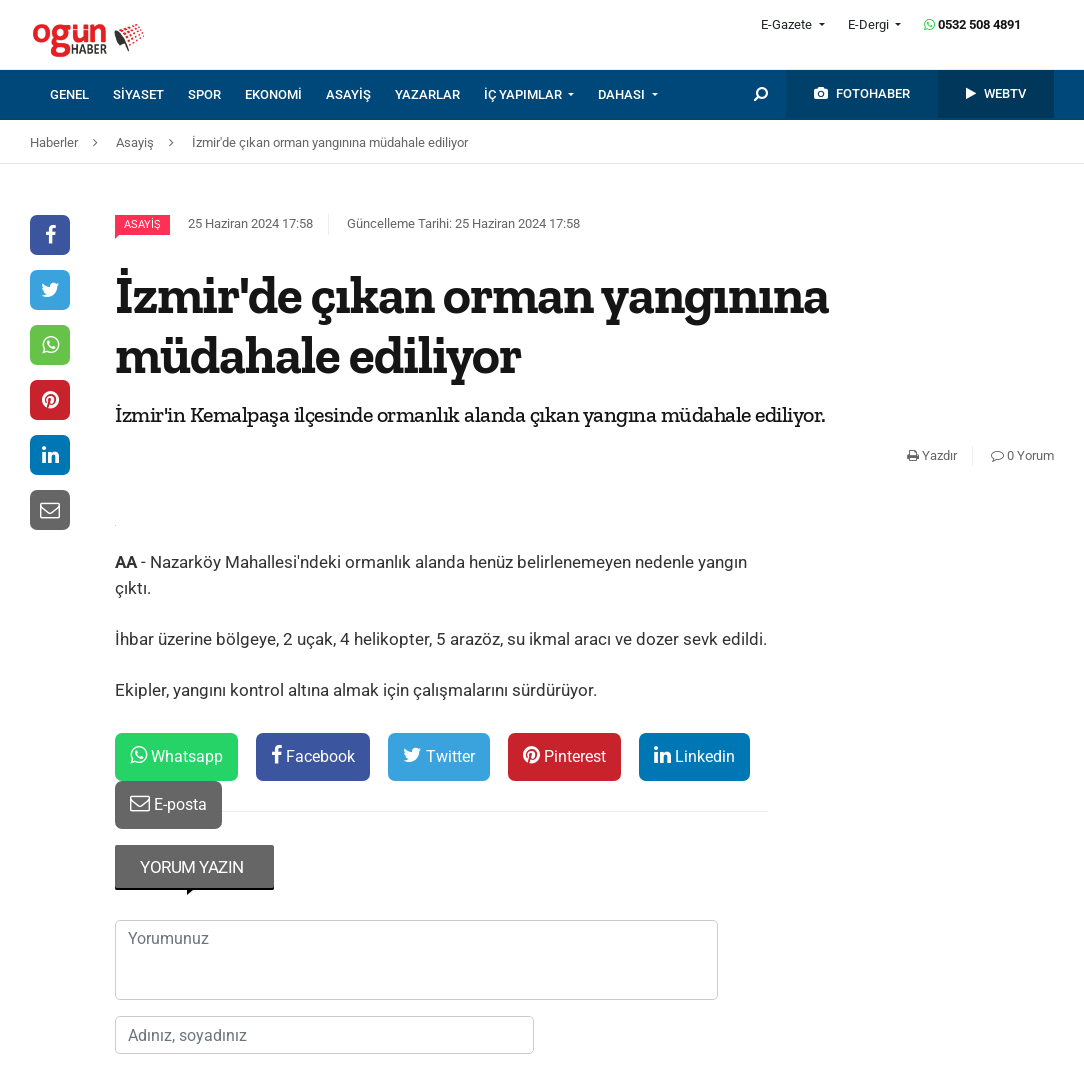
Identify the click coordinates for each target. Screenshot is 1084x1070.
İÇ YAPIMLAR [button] (524, 94)
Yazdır (932, 455)
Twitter (439, 755)
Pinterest (564, 755)
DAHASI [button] (623, 94)
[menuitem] (81, 95)
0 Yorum (1022, 455)
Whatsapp (176, 755)
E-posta (168, 803)
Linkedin (694, 755)
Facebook (313, 755)
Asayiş (142, 224)
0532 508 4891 (972, 24)
